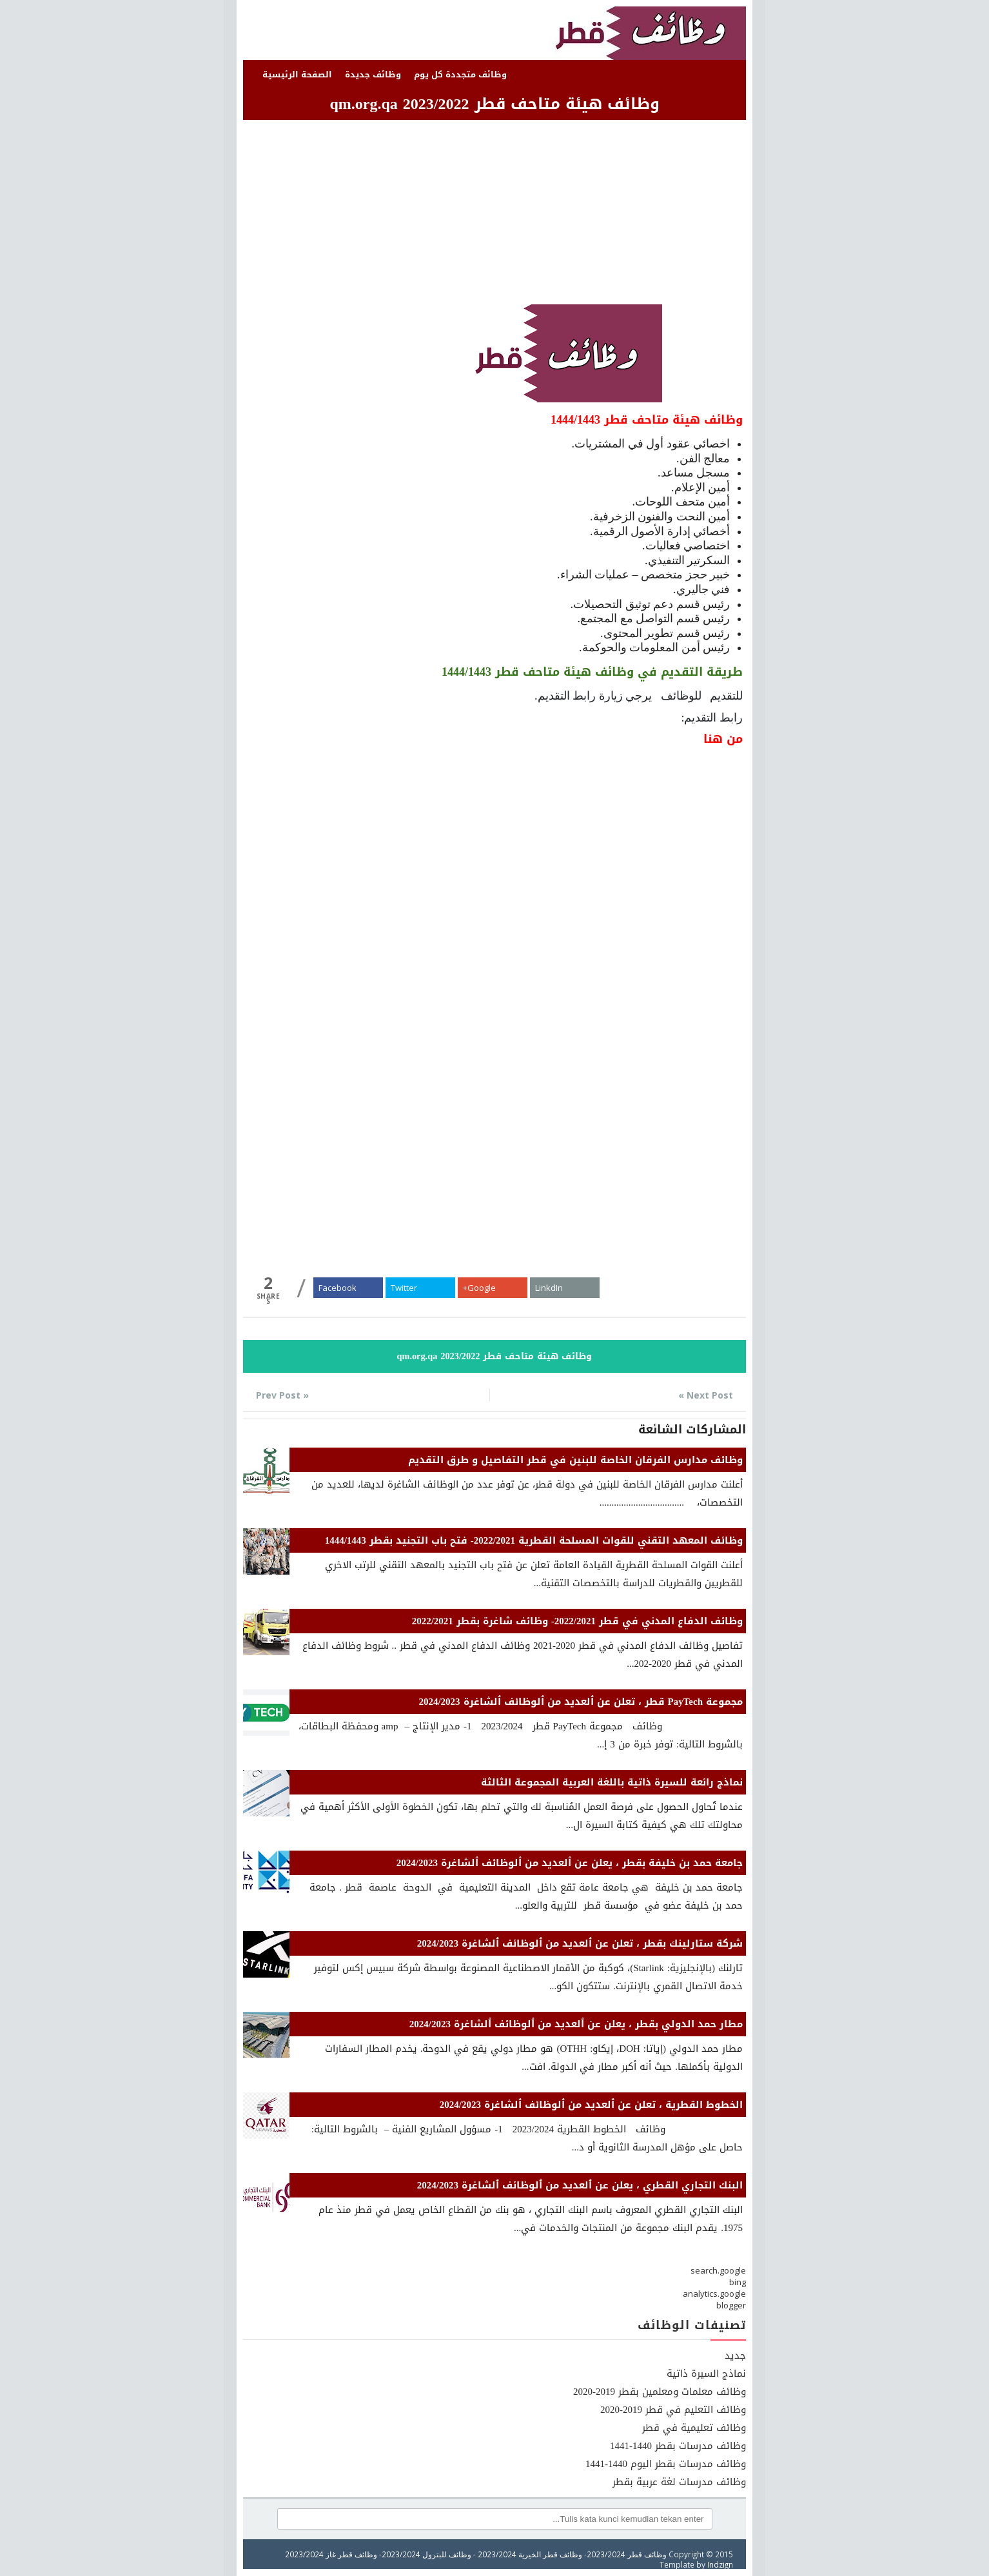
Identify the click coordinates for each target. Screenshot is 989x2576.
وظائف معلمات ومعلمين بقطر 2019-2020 (659, 2392)
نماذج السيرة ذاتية (706, 2374)
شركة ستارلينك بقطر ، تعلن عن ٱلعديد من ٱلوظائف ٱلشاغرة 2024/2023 (580, 1943)
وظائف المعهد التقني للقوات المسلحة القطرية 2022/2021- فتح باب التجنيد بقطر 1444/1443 (534, 1540)
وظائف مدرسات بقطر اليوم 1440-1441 (665, 2464)
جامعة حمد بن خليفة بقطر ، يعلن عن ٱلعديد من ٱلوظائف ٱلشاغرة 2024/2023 (570, 1863)
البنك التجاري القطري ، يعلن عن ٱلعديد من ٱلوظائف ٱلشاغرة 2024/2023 (580, 2185)
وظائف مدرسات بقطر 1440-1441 (678, 2446)
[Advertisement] (494, 214)
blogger (731, 2305)
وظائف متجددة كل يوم (460, 74)
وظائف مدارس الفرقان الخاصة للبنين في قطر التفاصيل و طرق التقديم (575, 1460)
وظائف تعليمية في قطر (694, 2428)
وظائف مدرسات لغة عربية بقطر (679, 2482)
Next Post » (705, 1395)
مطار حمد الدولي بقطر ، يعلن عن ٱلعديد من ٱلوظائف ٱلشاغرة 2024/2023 (576, 2024)
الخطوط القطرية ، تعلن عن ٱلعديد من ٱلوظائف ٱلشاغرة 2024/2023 (591, 2105)
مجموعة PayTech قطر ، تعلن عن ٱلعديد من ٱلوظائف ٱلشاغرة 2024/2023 (580, 1702)
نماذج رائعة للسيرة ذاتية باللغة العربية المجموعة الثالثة (612, 1782)
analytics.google (714, 2293)
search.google (718, 2270)
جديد (735, 2355)
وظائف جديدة (373, 74)
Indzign (720, 2564)
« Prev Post (282, 1395)
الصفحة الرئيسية (297, 74)
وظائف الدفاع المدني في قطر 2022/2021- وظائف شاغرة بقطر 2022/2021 (577, 1621)
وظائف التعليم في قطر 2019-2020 (673, 2410)
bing (737, 2282)
